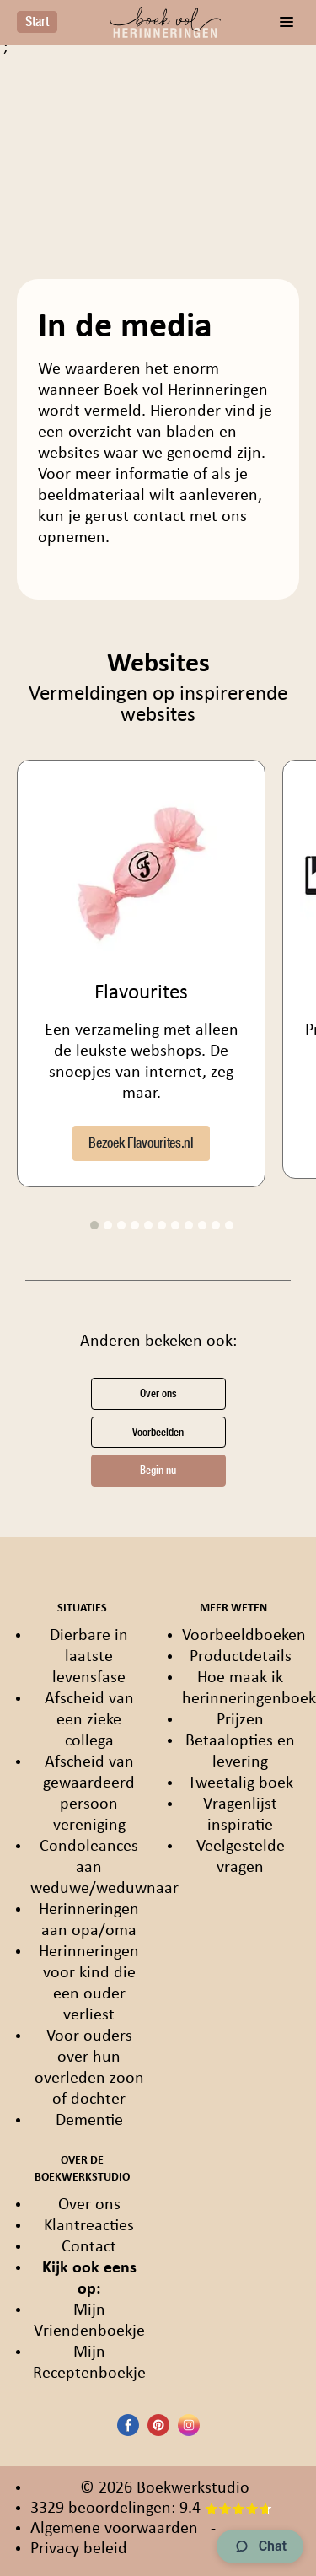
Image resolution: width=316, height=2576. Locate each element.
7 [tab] (175, 1225)
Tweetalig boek (240, 1783)
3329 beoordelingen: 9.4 (151, 2508)
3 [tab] (121, 1225)
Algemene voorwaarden (114, 2528)
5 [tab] (148, 1225)
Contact (89, 2247)
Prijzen (240, 1720)
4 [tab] (135, 1225)
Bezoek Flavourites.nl (141, 1143)
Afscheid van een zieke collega (89, 1720)
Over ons (158, 1393)
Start (37, 21)
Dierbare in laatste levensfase (89, 1656)
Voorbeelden (158, 1432)
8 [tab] (189, 1225)
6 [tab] (162, 1225)
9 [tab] (202, 1225)
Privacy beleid (78, 2549)
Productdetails (241, 1656)
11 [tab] (229, 1225)
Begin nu (158, 1470)
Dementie (89, 2120)
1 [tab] (94, 1225)
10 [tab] (216, 1225)
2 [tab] (108, 1225)
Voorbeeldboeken (244, 1635)
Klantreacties (89, 2226)
